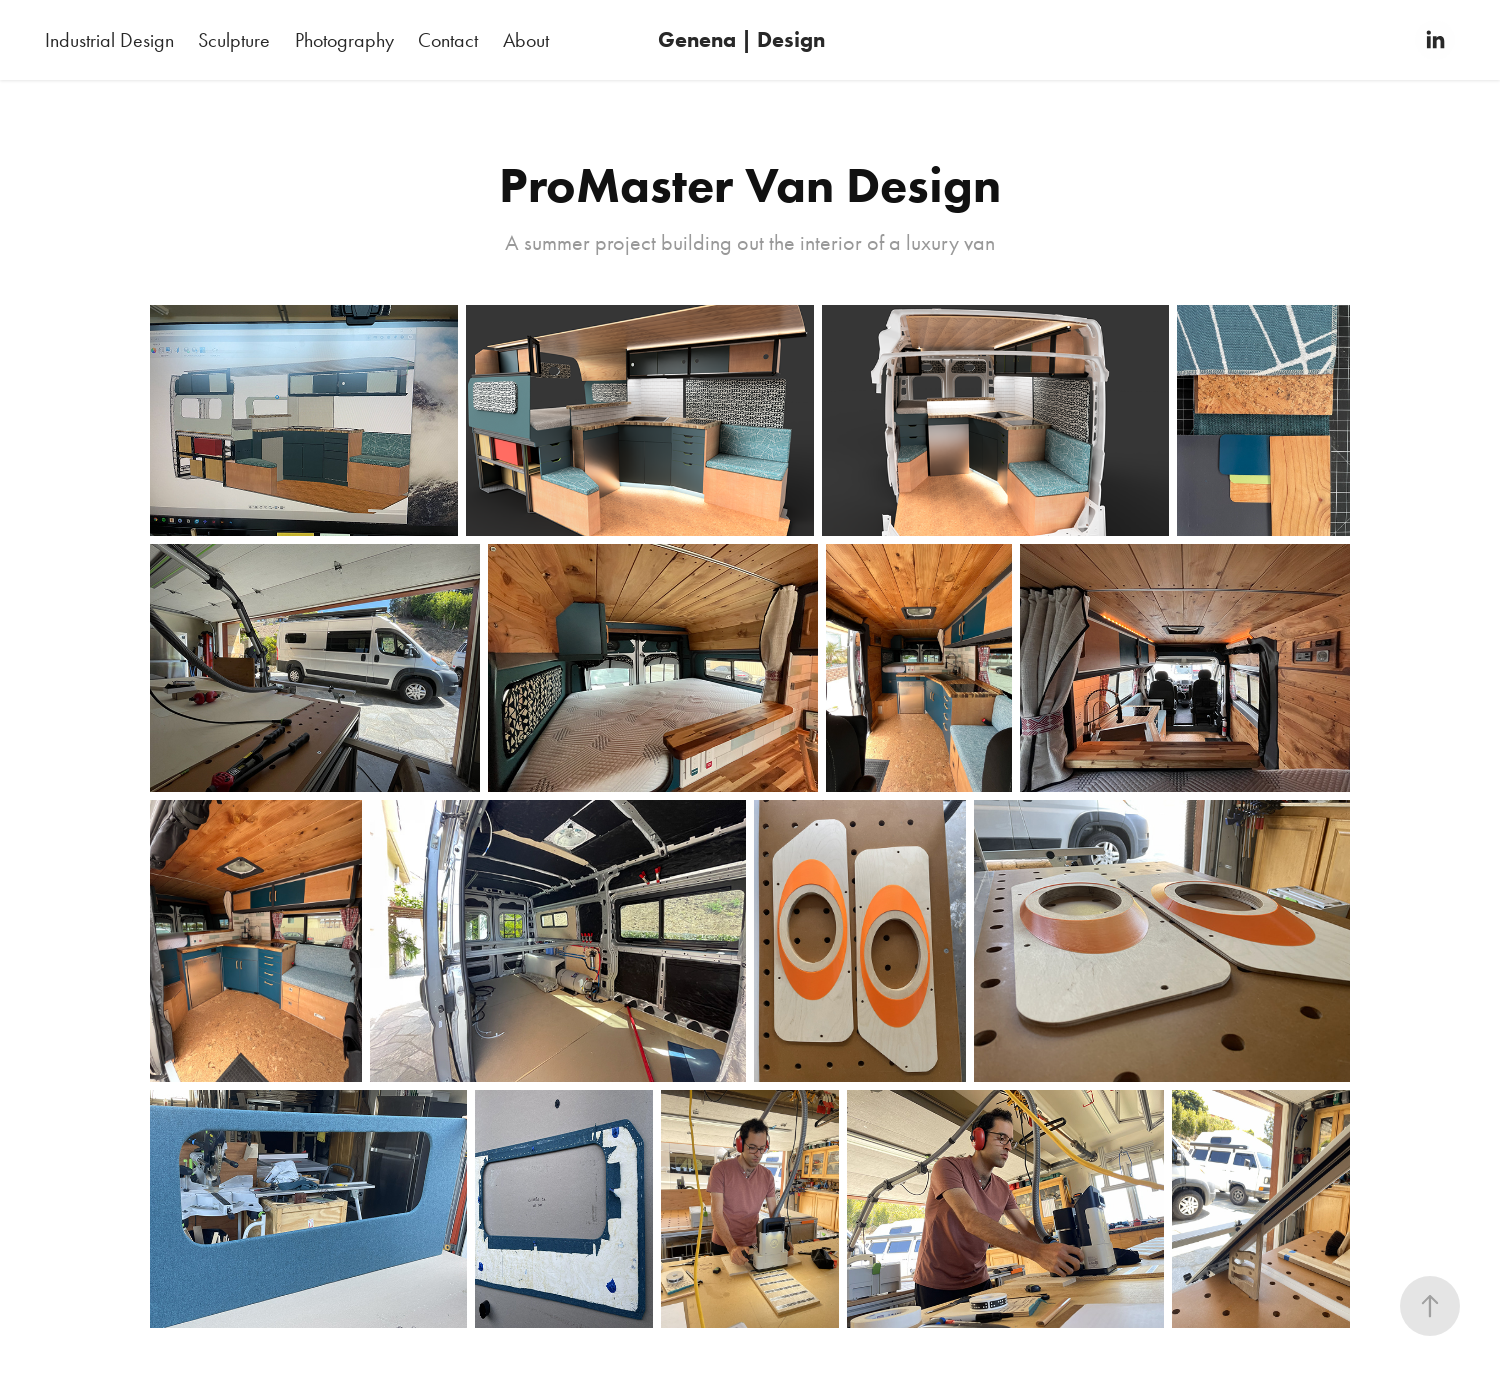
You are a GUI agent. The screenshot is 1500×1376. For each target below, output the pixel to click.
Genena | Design (741, 39)
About (526, 40)
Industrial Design (109, 40)
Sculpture (234, 40)
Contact (448, 40)
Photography (344, 40)
